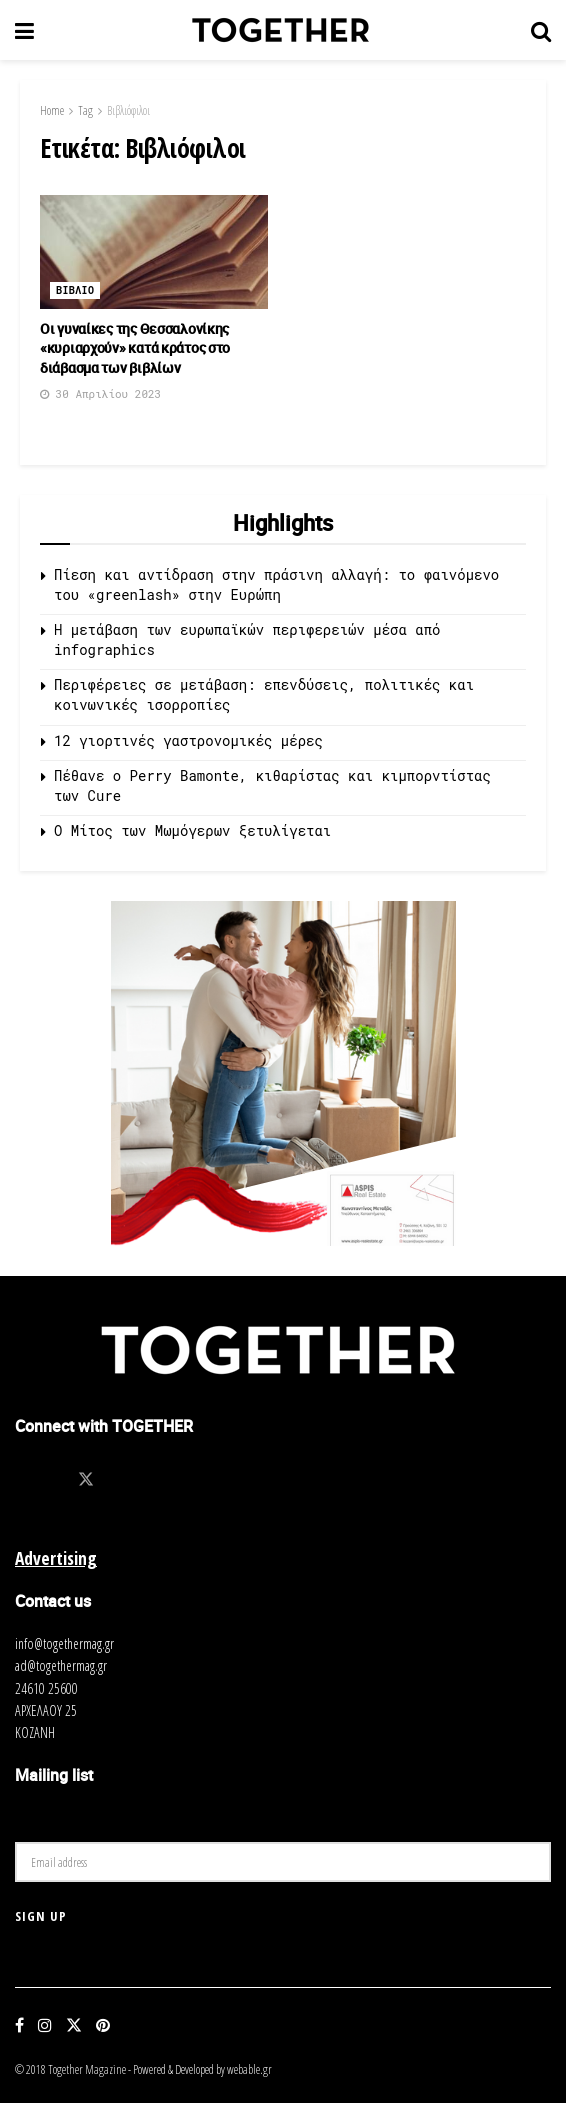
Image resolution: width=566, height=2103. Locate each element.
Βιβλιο (75, 290)
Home (52, 110)
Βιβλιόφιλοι (128, 110)
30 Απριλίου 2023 (100, 393)
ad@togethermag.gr (61, 1665)
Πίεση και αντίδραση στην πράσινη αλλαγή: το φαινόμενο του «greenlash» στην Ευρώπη (276, 584)
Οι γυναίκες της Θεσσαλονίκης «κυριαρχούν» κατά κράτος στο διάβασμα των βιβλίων (135, 348)
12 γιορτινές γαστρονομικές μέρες (188, 740)
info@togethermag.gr (64, 1643)
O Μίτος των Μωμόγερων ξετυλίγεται (192, 830)
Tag (85, 110)
